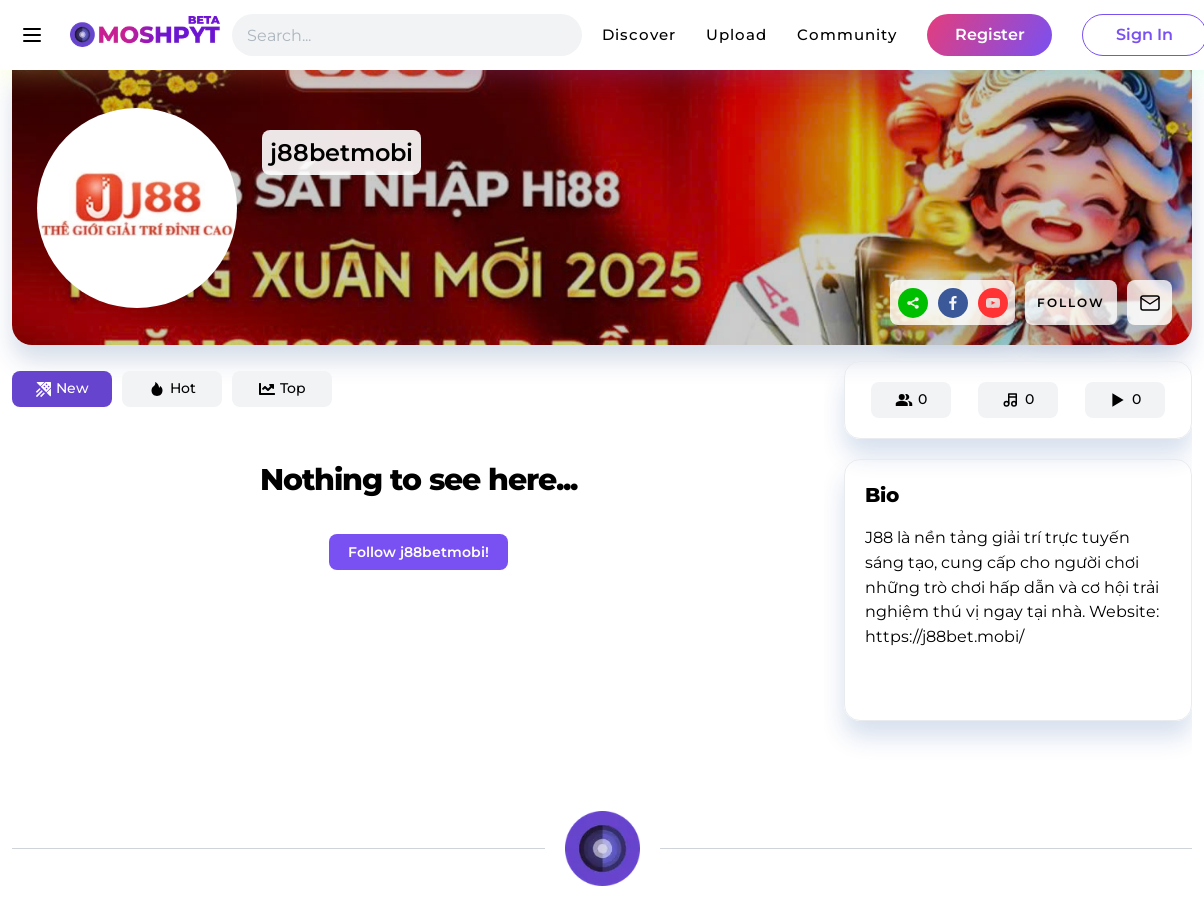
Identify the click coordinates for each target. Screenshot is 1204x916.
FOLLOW (1071, 302)
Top (282, 388)
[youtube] (993, 303)
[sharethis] (913, 303)
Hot (172, 388)
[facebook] (953, 303)
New (62, 388)
